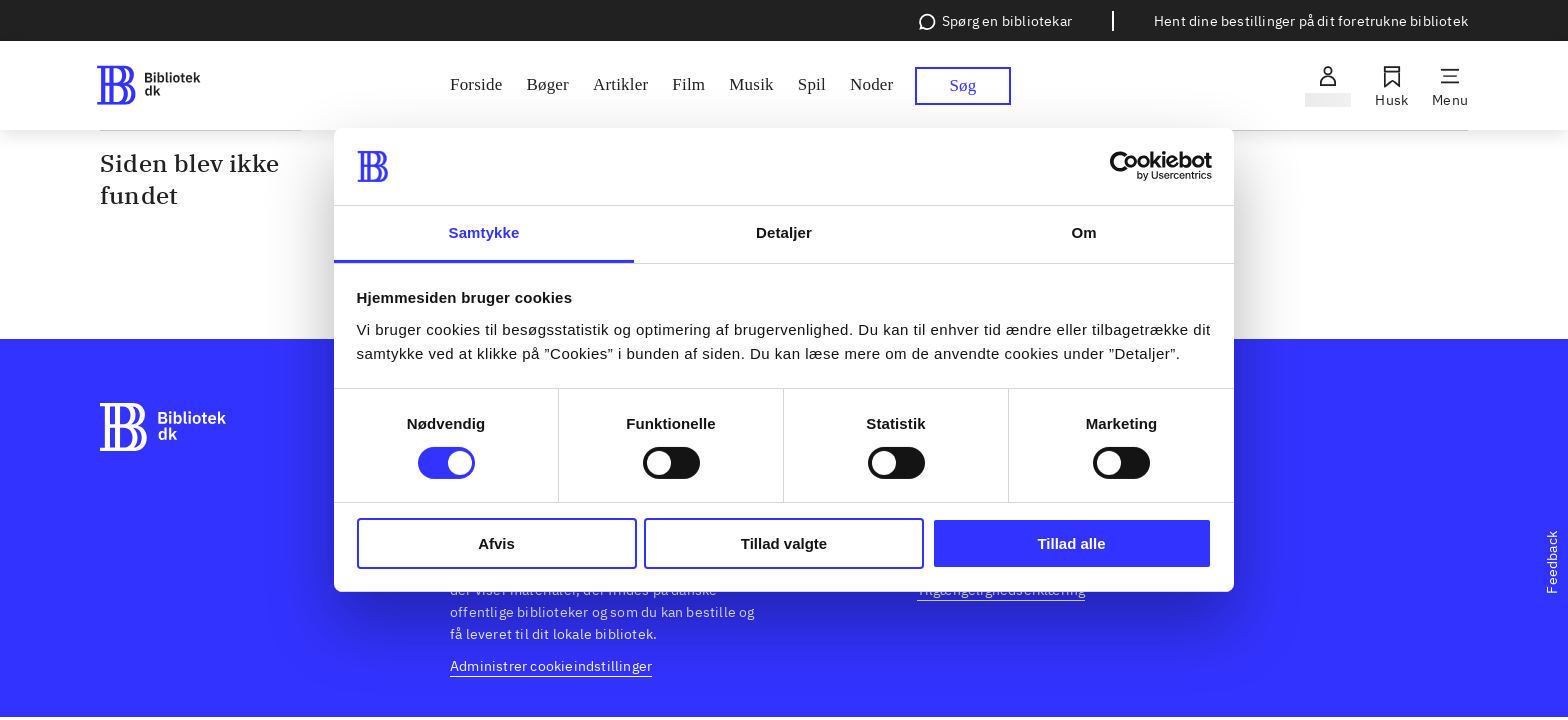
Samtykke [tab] (484, 232)
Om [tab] (1083, 232)
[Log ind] (1328, 86)
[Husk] (1391, 86)
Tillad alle (1071, 543)
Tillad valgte (784, 543)
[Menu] (1450, 86)
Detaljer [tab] (784, 232)
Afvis (496, 543)
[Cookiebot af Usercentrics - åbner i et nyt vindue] (1124, 166)
